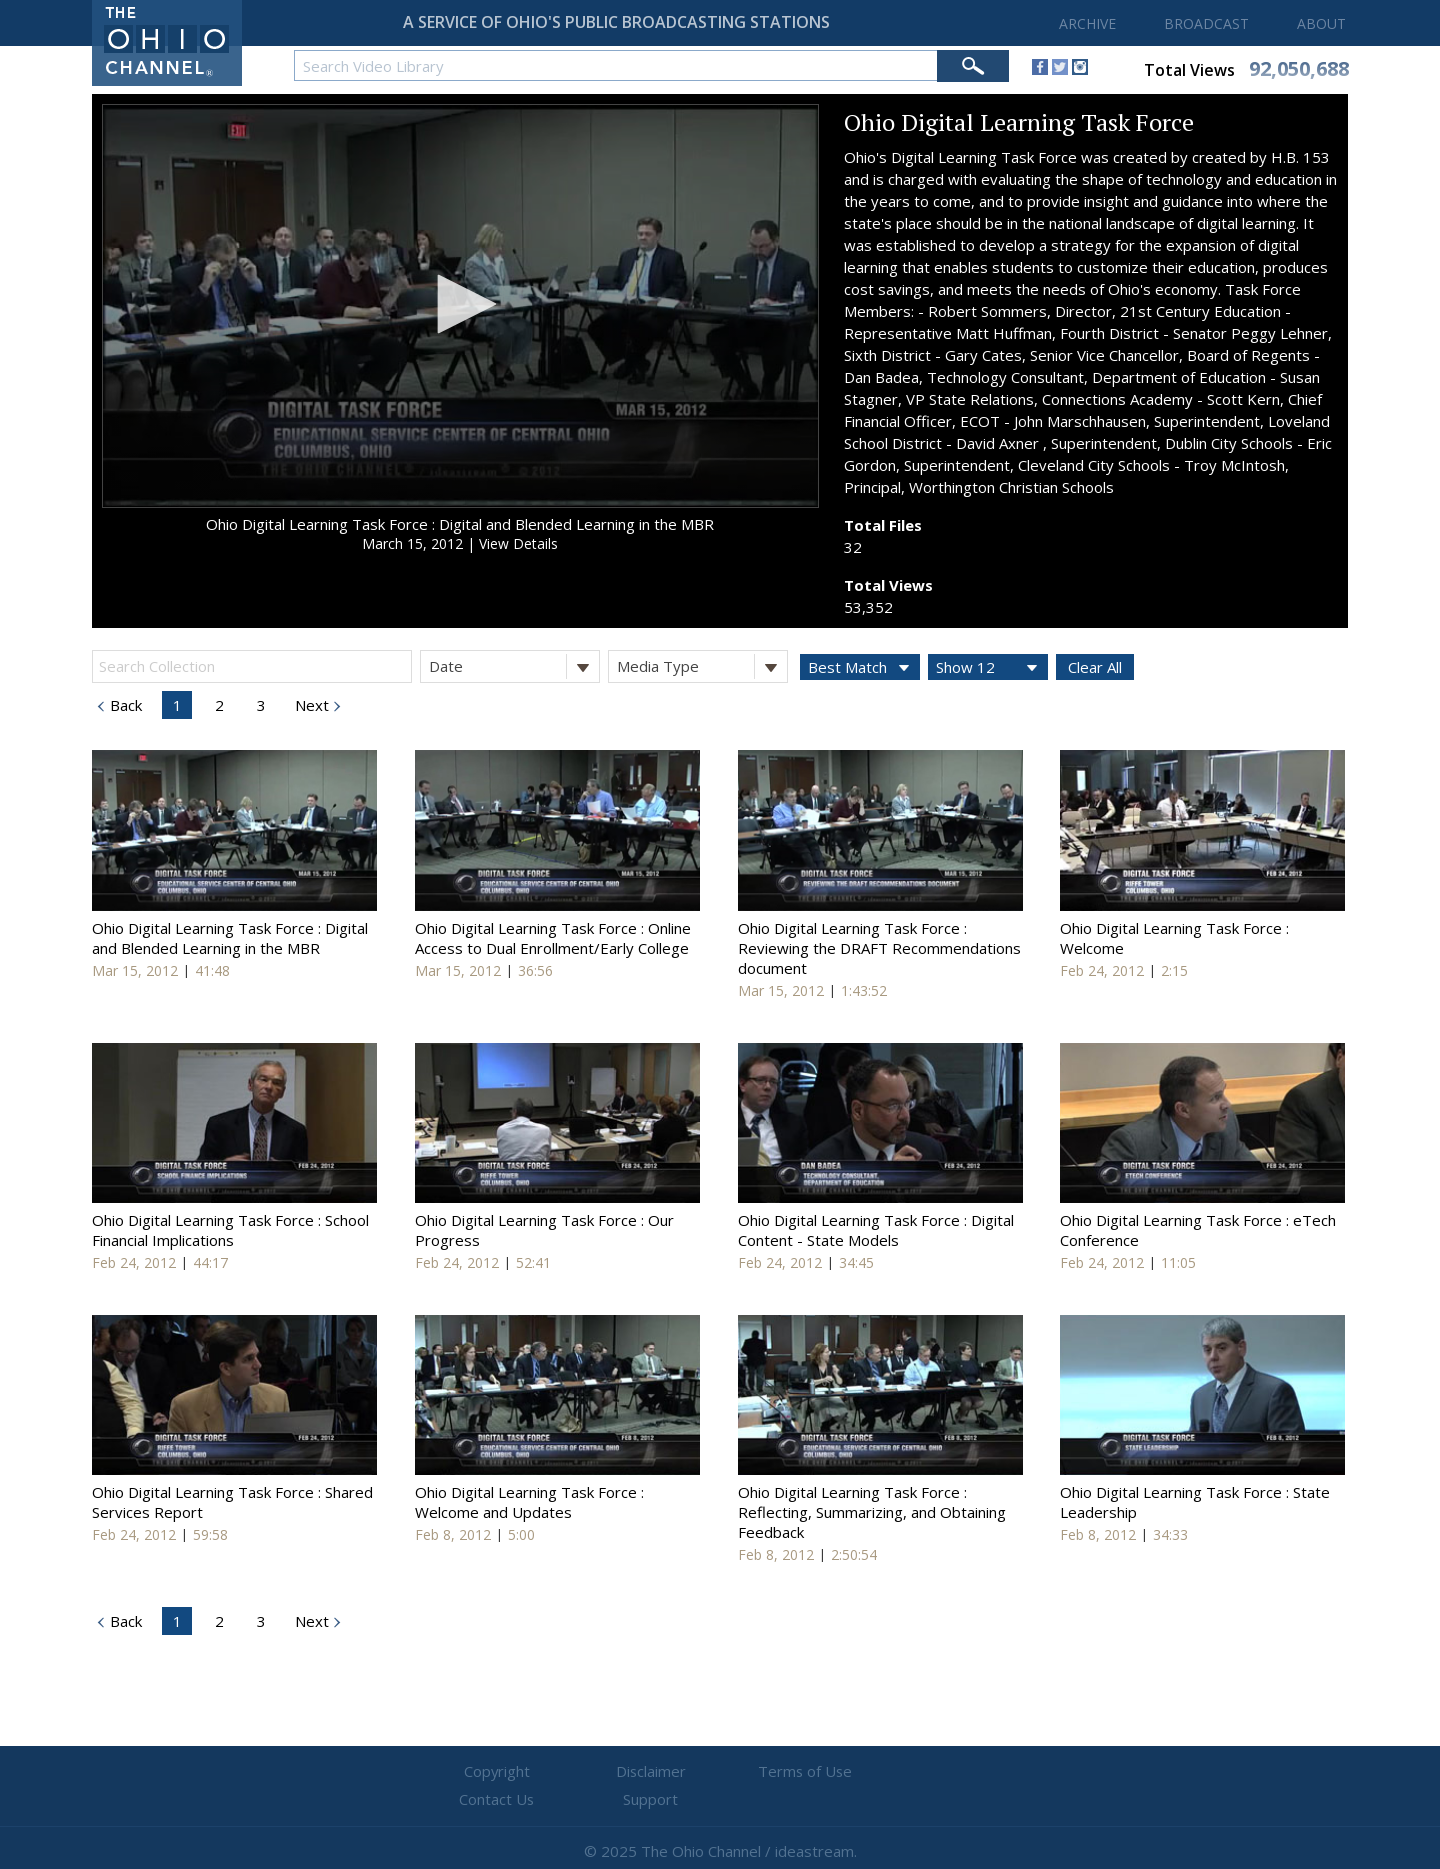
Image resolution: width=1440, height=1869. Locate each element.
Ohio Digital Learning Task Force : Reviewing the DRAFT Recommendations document (879, 948)
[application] (460, 306)
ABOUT (1321, 23)
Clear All (1095, 667)
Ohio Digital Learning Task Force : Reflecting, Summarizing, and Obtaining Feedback (872, 1512)
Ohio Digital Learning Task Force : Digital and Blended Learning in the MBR (460, 524)
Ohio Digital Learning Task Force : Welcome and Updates (529, 1502)
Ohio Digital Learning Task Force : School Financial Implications (230, 1230)
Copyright (480, 1772)
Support (960, 1772)
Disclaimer (600, 1772)
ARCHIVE (1087, 23)
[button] (460, 304)
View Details (518, 543)
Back (124, 705)
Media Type (702, 666)
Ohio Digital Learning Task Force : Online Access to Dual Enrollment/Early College (553, 938)
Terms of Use (720, 1772)
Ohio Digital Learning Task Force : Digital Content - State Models (876, 1230)
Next (310, 705)
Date (514, 666)
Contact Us (840, 1772)
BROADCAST (1206, 23)
